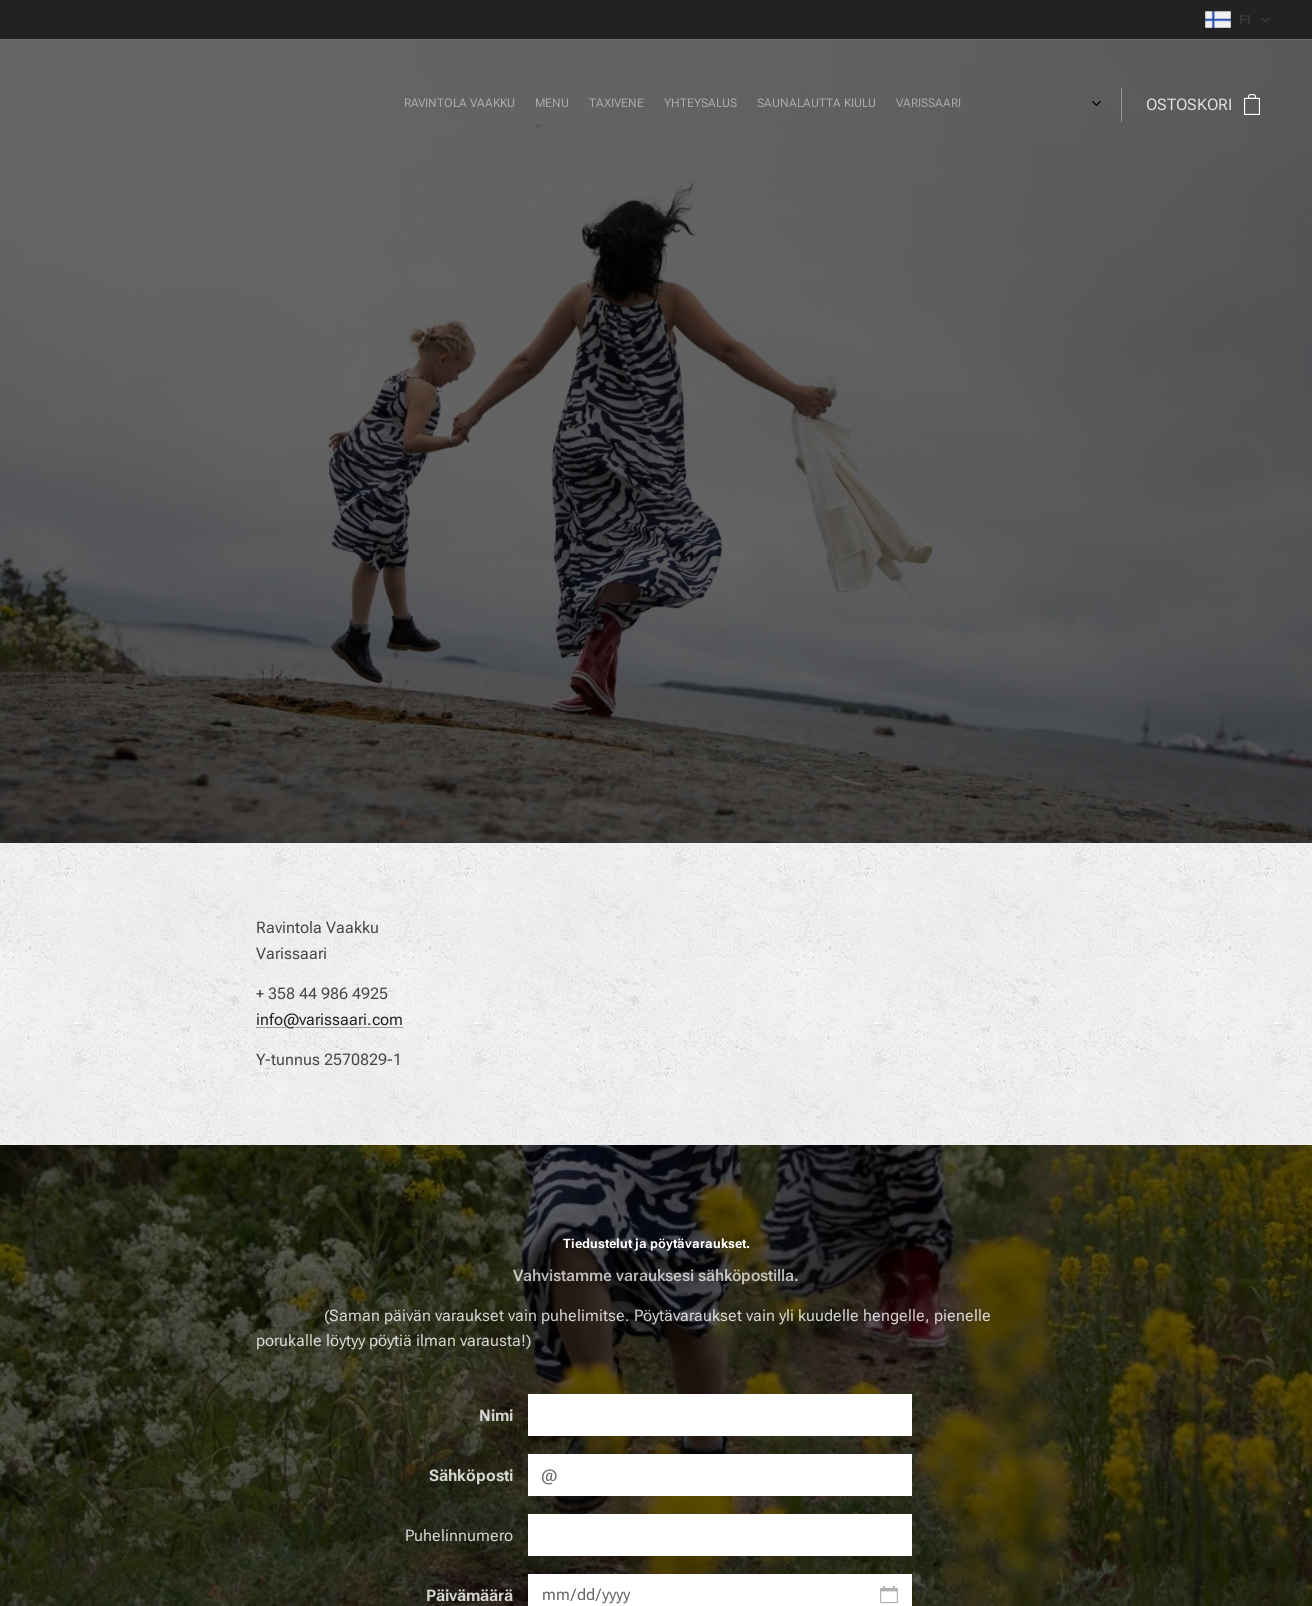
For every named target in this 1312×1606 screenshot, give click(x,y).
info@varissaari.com (329, 1019)
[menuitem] (863, 105)
